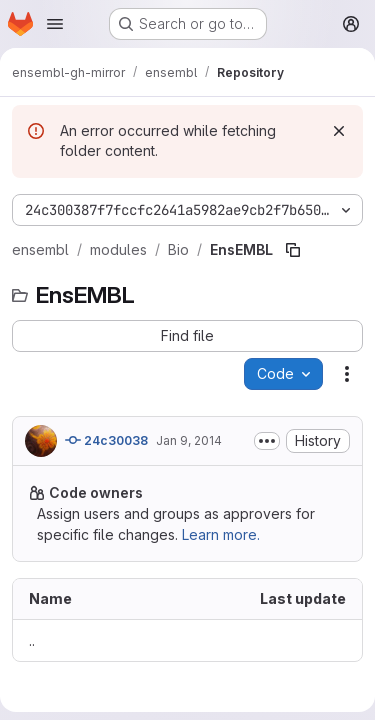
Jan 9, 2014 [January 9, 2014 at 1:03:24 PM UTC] (189, 440)
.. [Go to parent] (32, 640)
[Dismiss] (339, 131)
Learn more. (221, 534)
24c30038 (106, 440)
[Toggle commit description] (267, 441)
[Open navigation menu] (55, 24)
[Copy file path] (293, 250)
